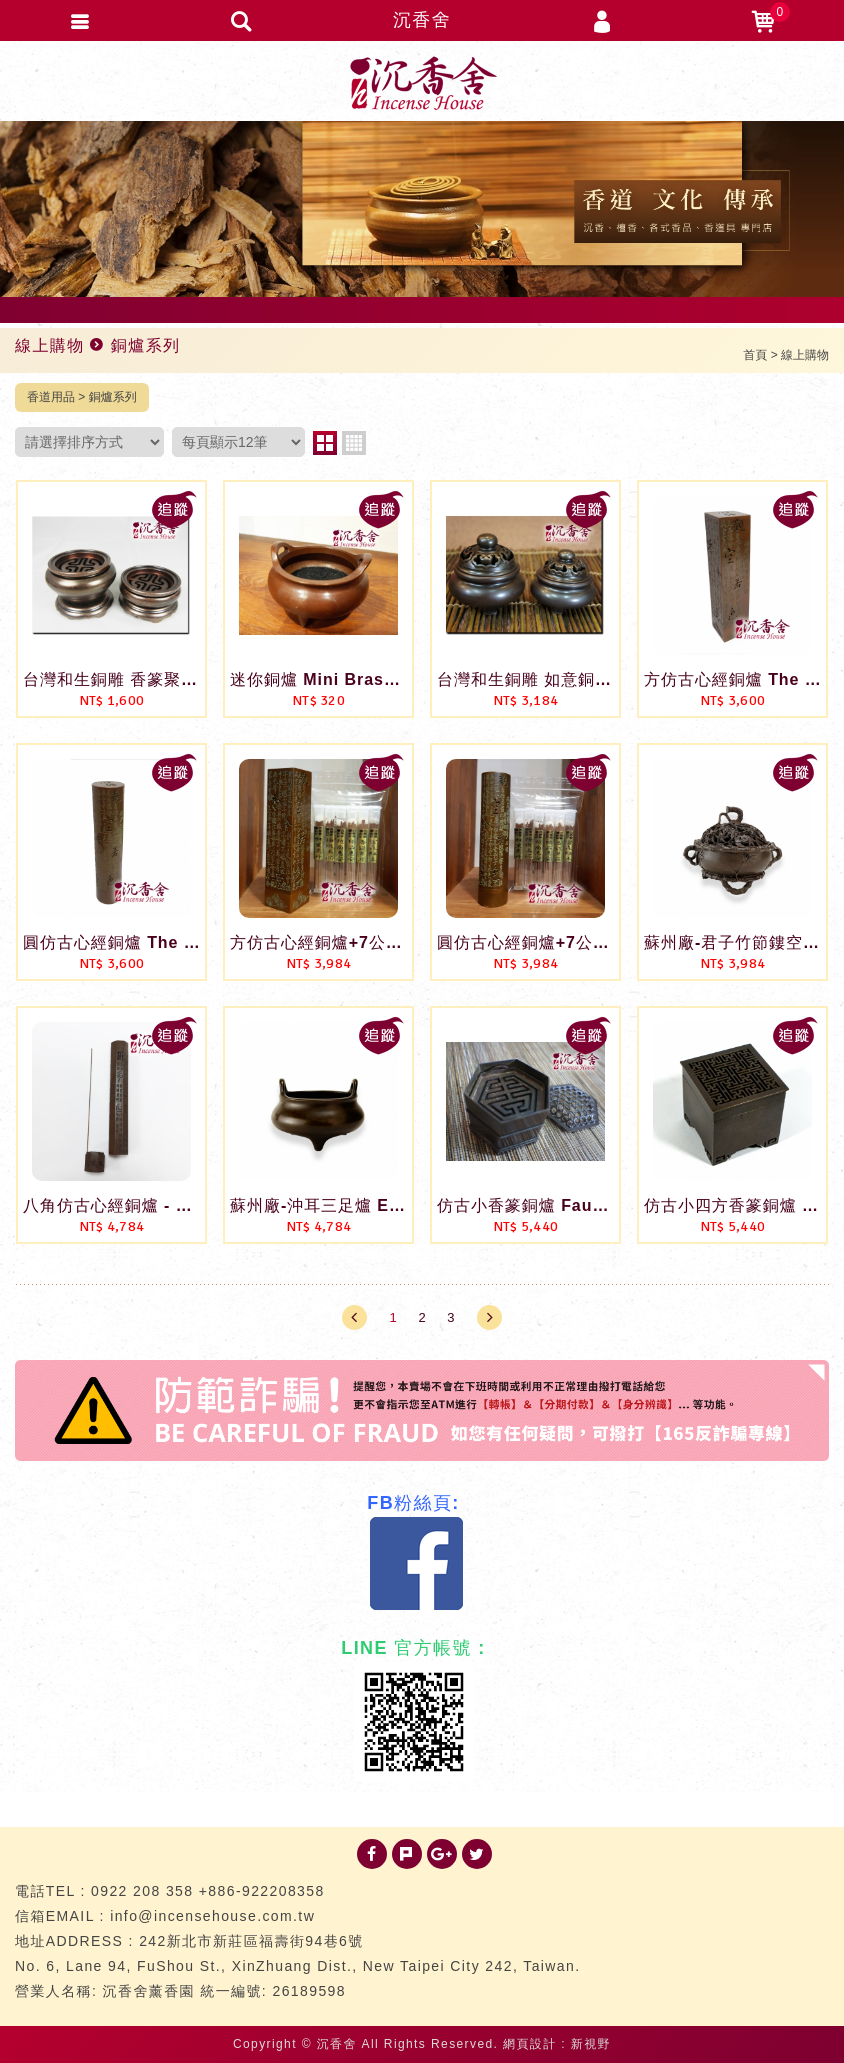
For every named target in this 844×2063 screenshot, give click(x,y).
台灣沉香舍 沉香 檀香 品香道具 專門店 (422, 83)
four (354, 443)
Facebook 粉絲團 (417, 1564)
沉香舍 (422, 20)
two (325, 443)
